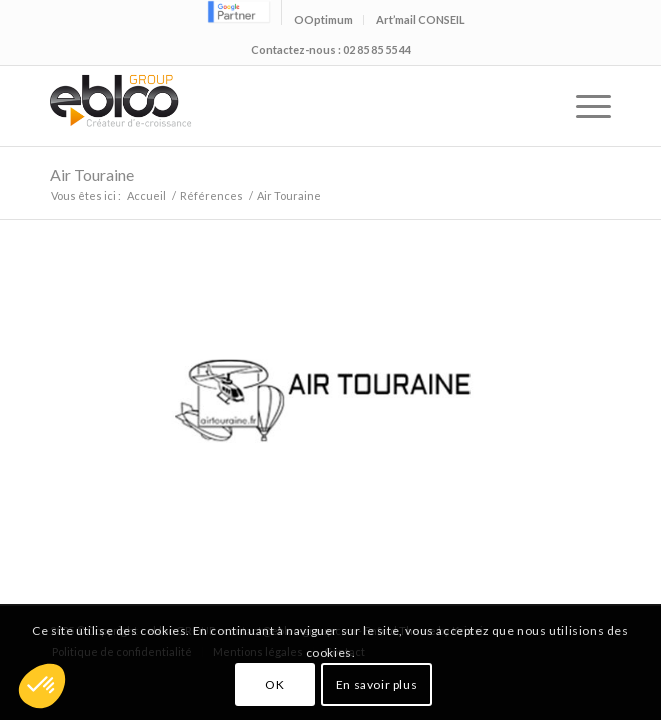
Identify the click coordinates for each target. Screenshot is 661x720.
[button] (42, 686)
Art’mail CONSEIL (420, 19)
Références (211, 195)
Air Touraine (92, 174)
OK (274, 684)
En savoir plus (376, 684)
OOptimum (323, 19)
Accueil (146, 195)
